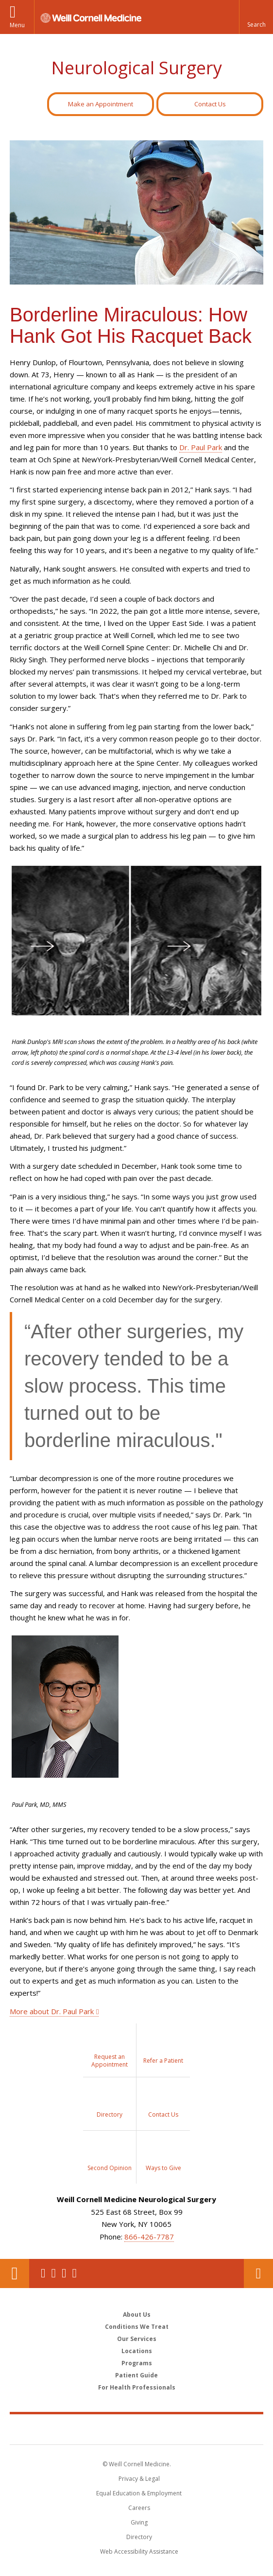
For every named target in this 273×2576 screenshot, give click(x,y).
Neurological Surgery (136, 68)
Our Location (14, 2273)
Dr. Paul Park (200, 447)
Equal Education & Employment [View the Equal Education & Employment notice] (139, 2493)
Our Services (136, 2339)
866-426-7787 (149, 2236)
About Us (137, 2314)
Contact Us (210, 104)
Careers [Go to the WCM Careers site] (139, 2508)
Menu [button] (17, 25)
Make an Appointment (100, 104)
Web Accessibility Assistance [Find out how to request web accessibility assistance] (139, 2551)
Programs (136, 2363)
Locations (136, 2351)
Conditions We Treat (137, 2327)
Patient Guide (136, 2375)
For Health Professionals (136, 2387)
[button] (256, 17)
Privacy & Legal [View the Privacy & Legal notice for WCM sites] (139, 2479)
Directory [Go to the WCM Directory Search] (139, 2537)
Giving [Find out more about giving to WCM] (139, 2522)
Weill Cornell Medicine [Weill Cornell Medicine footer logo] (136, 2429)
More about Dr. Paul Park (52, 2011)
